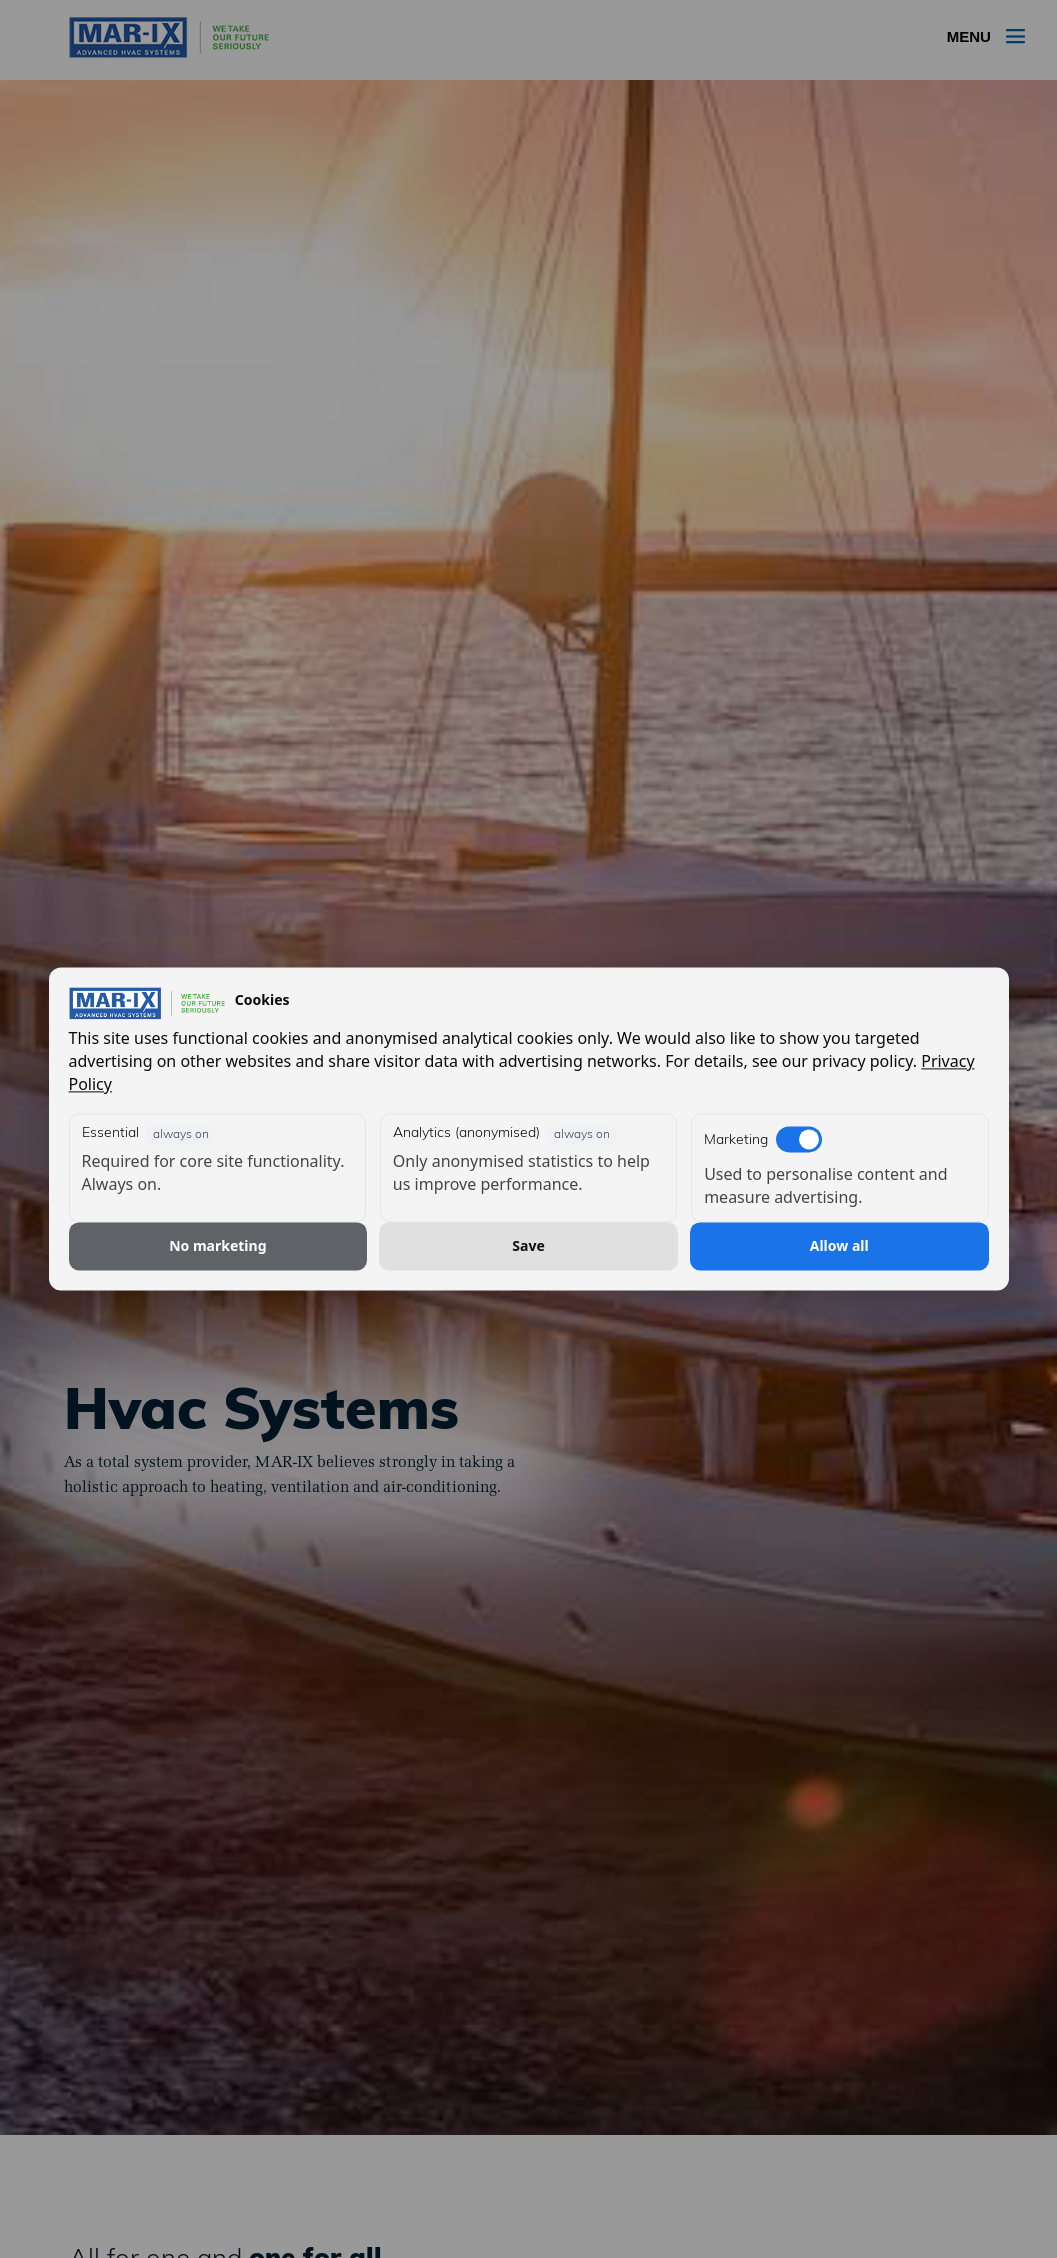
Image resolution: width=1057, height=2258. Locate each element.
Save (528, 1245)
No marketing (217, 1245)
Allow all (839, 1245)
